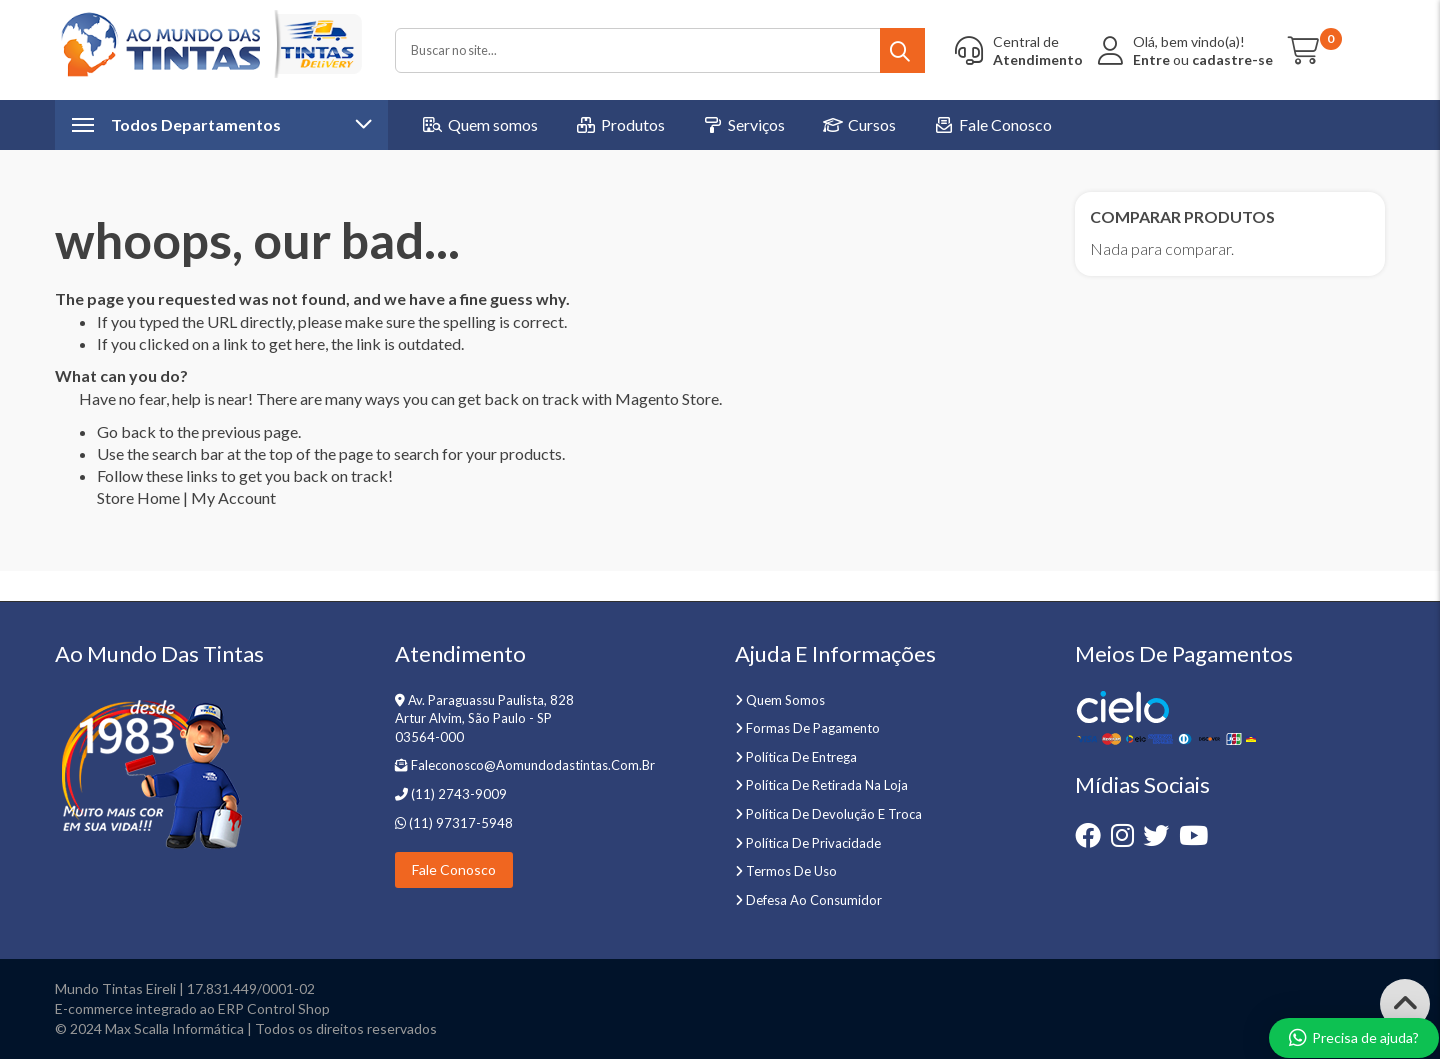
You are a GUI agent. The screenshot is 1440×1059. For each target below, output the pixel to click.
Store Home (138, 497)
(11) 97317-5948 (459, 823)
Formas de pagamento (813, 728)
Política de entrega (801, 757)
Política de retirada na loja (827, 785)
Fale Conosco (454, 869)
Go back (126, 431)
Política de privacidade (813, 843)
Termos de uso (791, 871)
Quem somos (785, 700)
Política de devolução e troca (834, 814)
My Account (233, 497)
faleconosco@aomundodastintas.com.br (533, 765)
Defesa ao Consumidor (814, 900)
